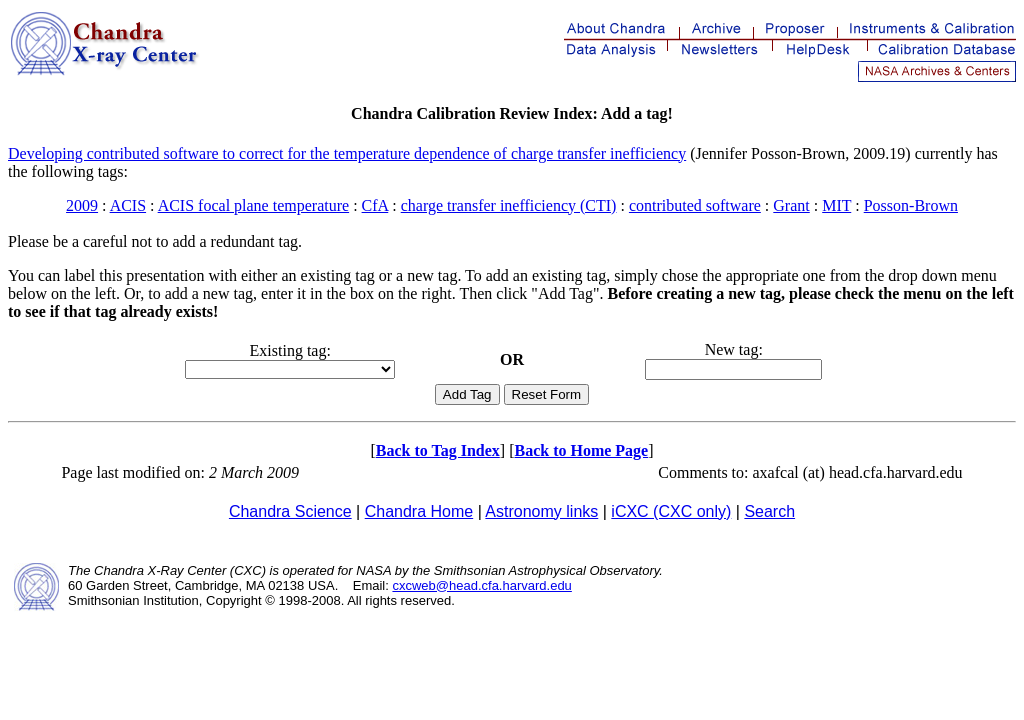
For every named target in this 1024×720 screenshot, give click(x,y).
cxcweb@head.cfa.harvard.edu (481, 585)
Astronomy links (541, 511)
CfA (375, 205)
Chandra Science (290, 511)
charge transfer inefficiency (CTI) (509, 205)
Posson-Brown (911, 205)
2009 (82, 205)
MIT (836, 205)
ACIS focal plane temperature (253, 205)
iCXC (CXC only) (671, 511)
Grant (791, 205)
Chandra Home (419, 511)
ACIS (128, 205)
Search (769, 511)
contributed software (695, 205)
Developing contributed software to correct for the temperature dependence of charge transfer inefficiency (347, 153)
